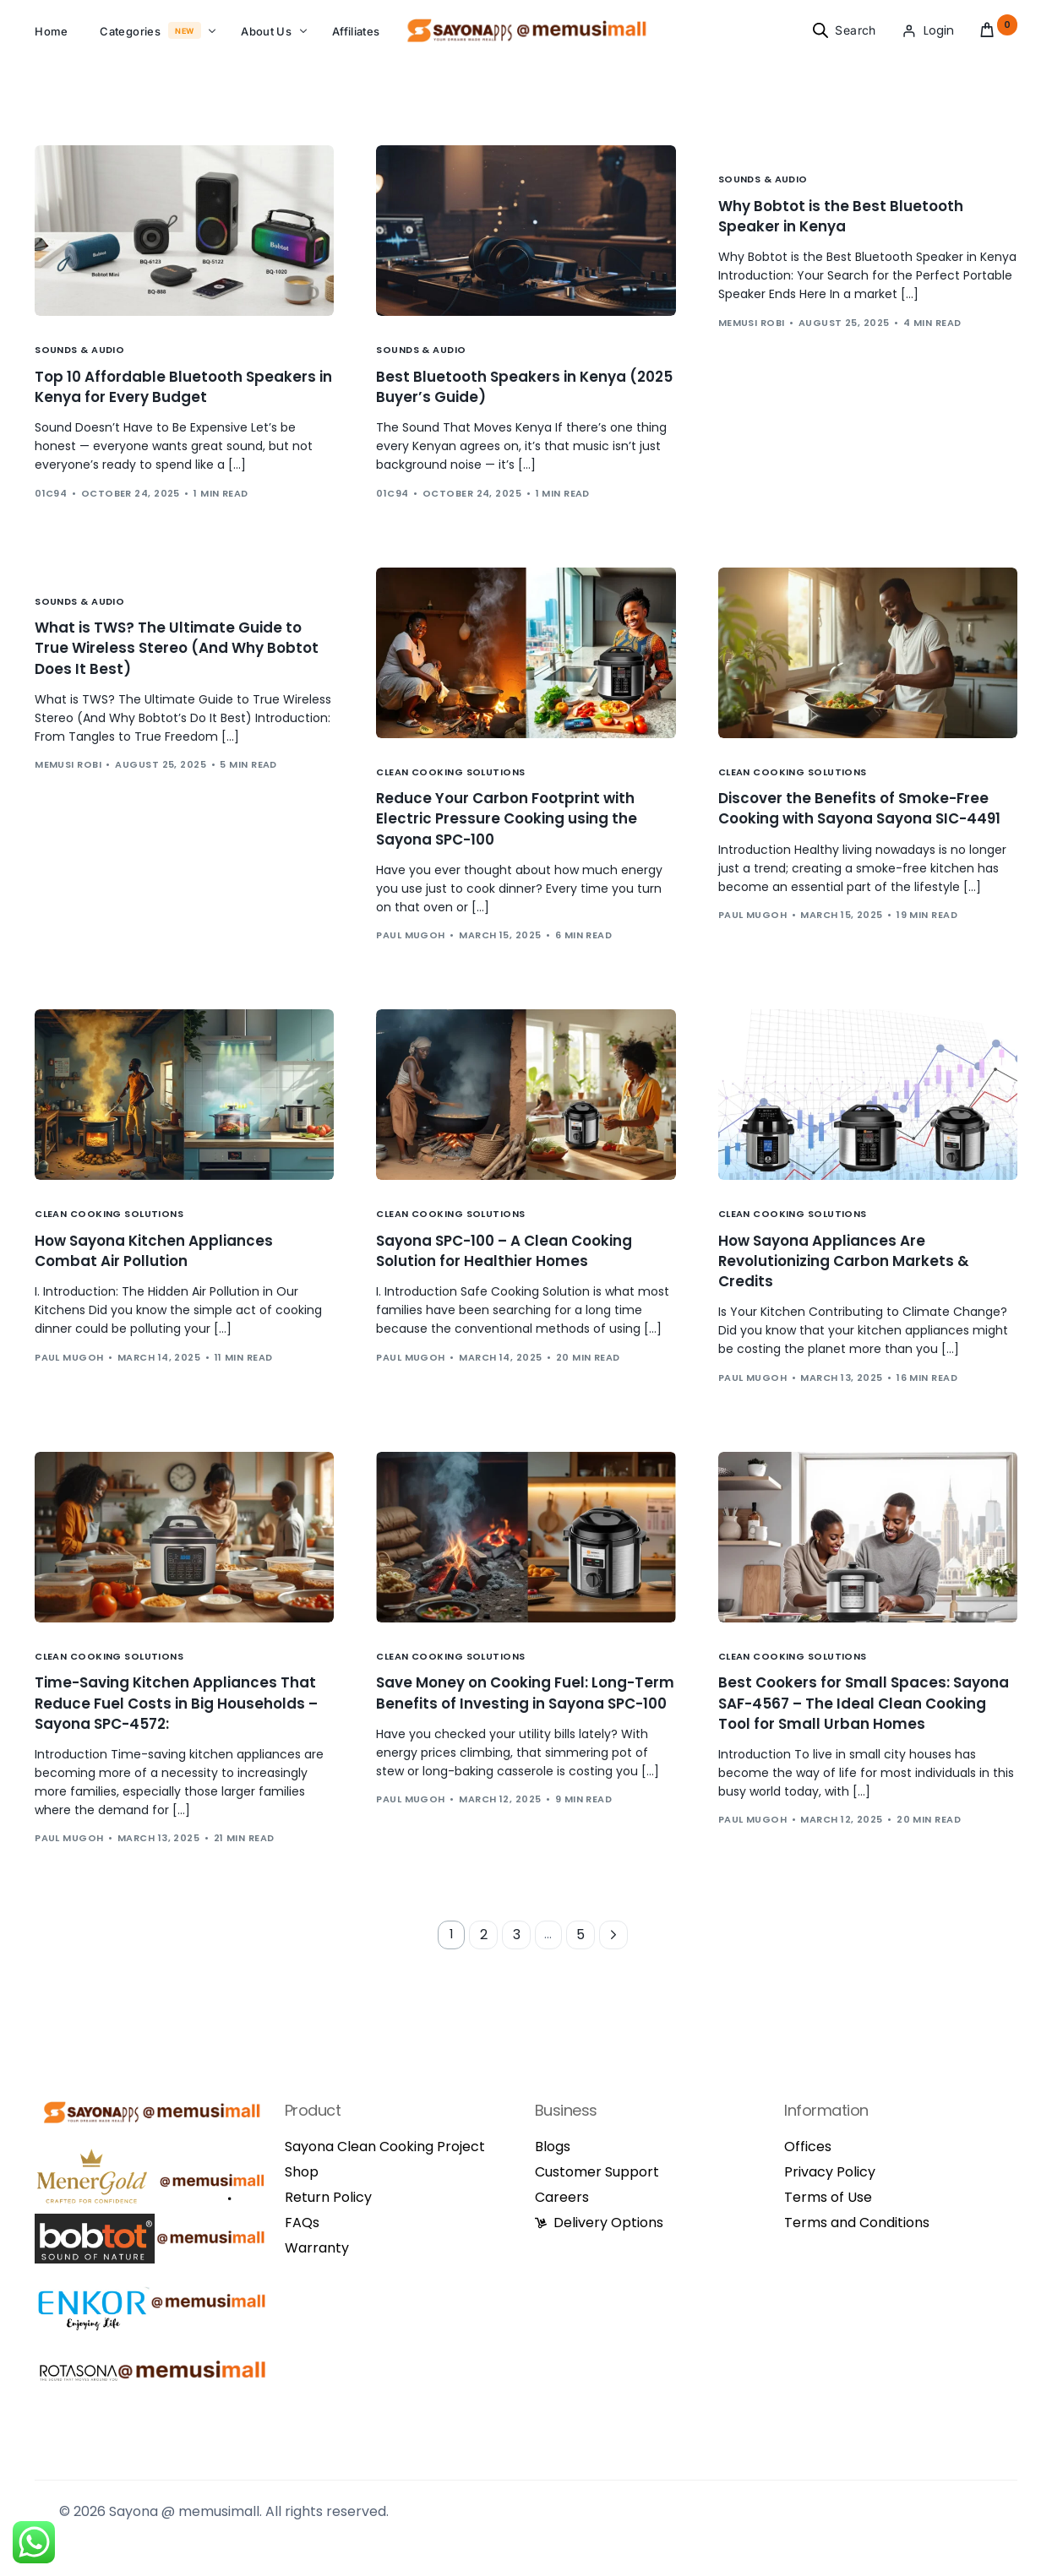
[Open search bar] (820, 37)
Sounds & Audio (79, 363)
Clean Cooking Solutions (450, 788)
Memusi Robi (751, 338)
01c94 (51, 509)
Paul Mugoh (410, 955)
